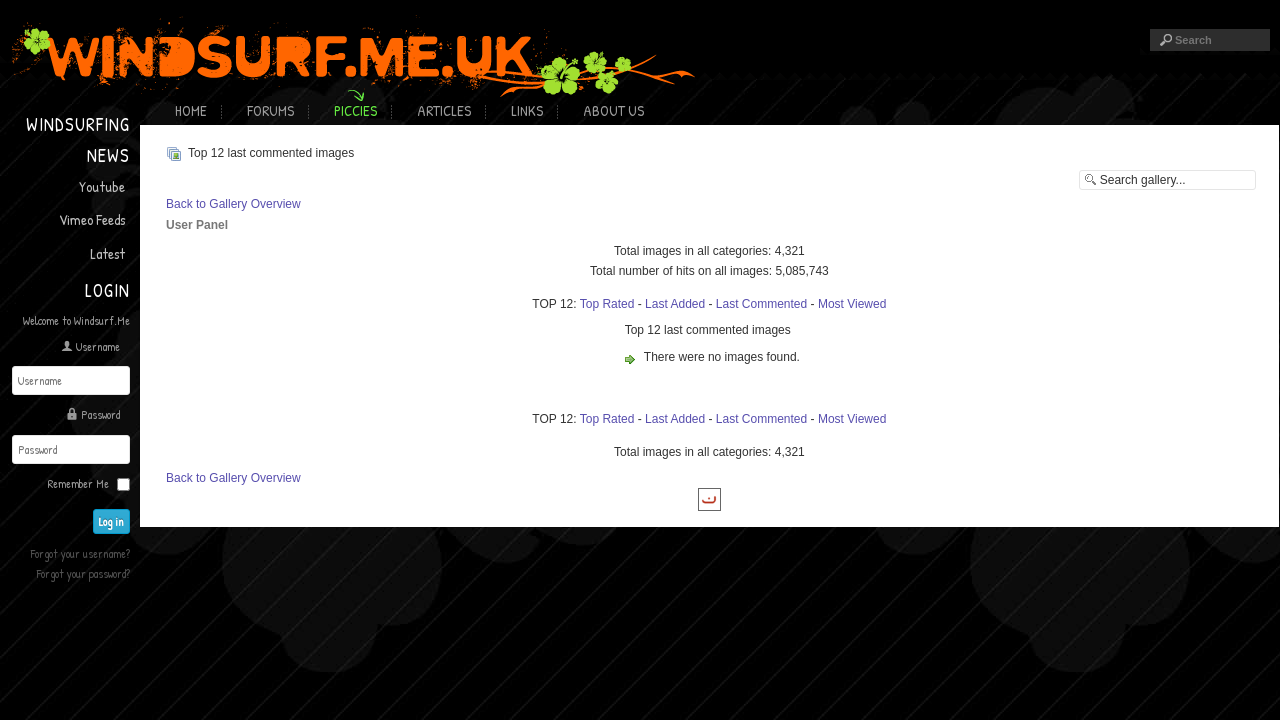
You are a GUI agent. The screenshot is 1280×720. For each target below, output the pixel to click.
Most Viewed (852, 304)
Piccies (355, 110)
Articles (444, 110)
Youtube (102, 186)
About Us (613, 110)
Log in (111, 521)
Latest (107, 253)
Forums (270, 110)
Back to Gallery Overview (233, 204)
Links (527, 110)
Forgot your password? (83, 573)
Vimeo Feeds (92, 219)
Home (191, 110)
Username (98, 346)
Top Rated (607, 304)
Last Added (675, 304)
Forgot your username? (80, 553)
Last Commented (761, 304)
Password (100, 414)
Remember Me (78, 483)
